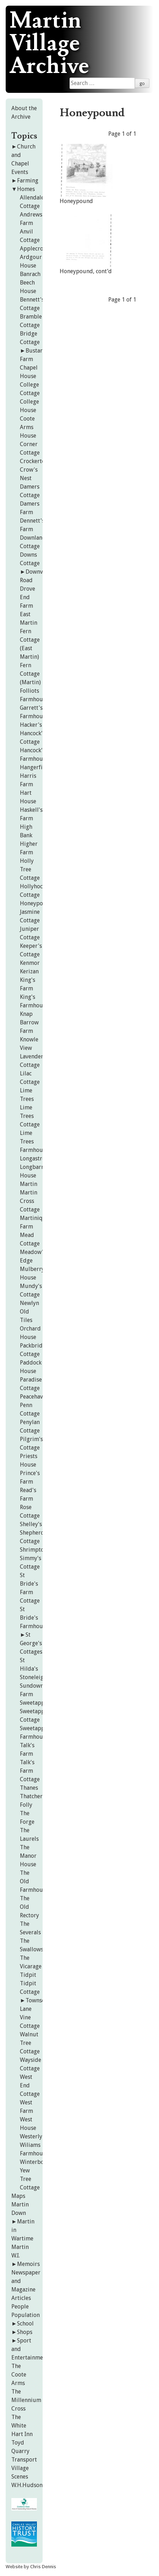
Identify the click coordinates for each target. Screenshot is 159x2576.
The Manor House (28, 1856)
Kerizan (29, 971)
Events (19, 172)
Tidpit (28, 1975)
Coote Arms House (28, 427)
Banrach (30, 274)
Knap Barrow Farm (29, 1022)
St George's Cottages (31, 1643)
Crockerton (34, 461)
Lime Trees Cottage (30, 1116)
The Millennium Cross (26, 2400)
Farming (27, 180)
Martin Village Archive (49, 44)
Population (25, 2315)
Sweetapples (36, 1702)
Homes (26, 189)
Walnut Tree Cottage (30, 2043)
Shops (24, 2332)
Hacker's (31, 724)
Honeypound (36, 903)
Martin (28, 1184)
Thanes (29, 1787)
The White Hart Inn (22, 2425)
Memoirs (28, 2264)
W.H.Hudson (27, 2485)
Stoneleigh (33, 1677)
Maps (18, 2196)
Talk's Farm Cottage (30, 1771)
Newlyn (29, 1303)
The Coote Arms (18, 2374)
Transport (24, 2459)
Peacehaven (34, 1396)
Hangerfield (35, 767)
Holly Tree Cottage (30, 869)
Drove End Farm (27, 597)
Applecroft (34, 248)
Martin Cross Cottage (30, 1201)
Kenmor (30, 963)
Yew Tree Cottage (30, 2179)
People (20, 2306)
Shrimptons (35, 1549)
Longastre (32, 1158)
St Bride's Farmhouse (34, 1618)
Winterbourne (38, 2162)
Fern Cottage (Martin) (30, 674)
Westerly (31, 2136)
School (25, 2323)
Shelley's (31, 1524)
